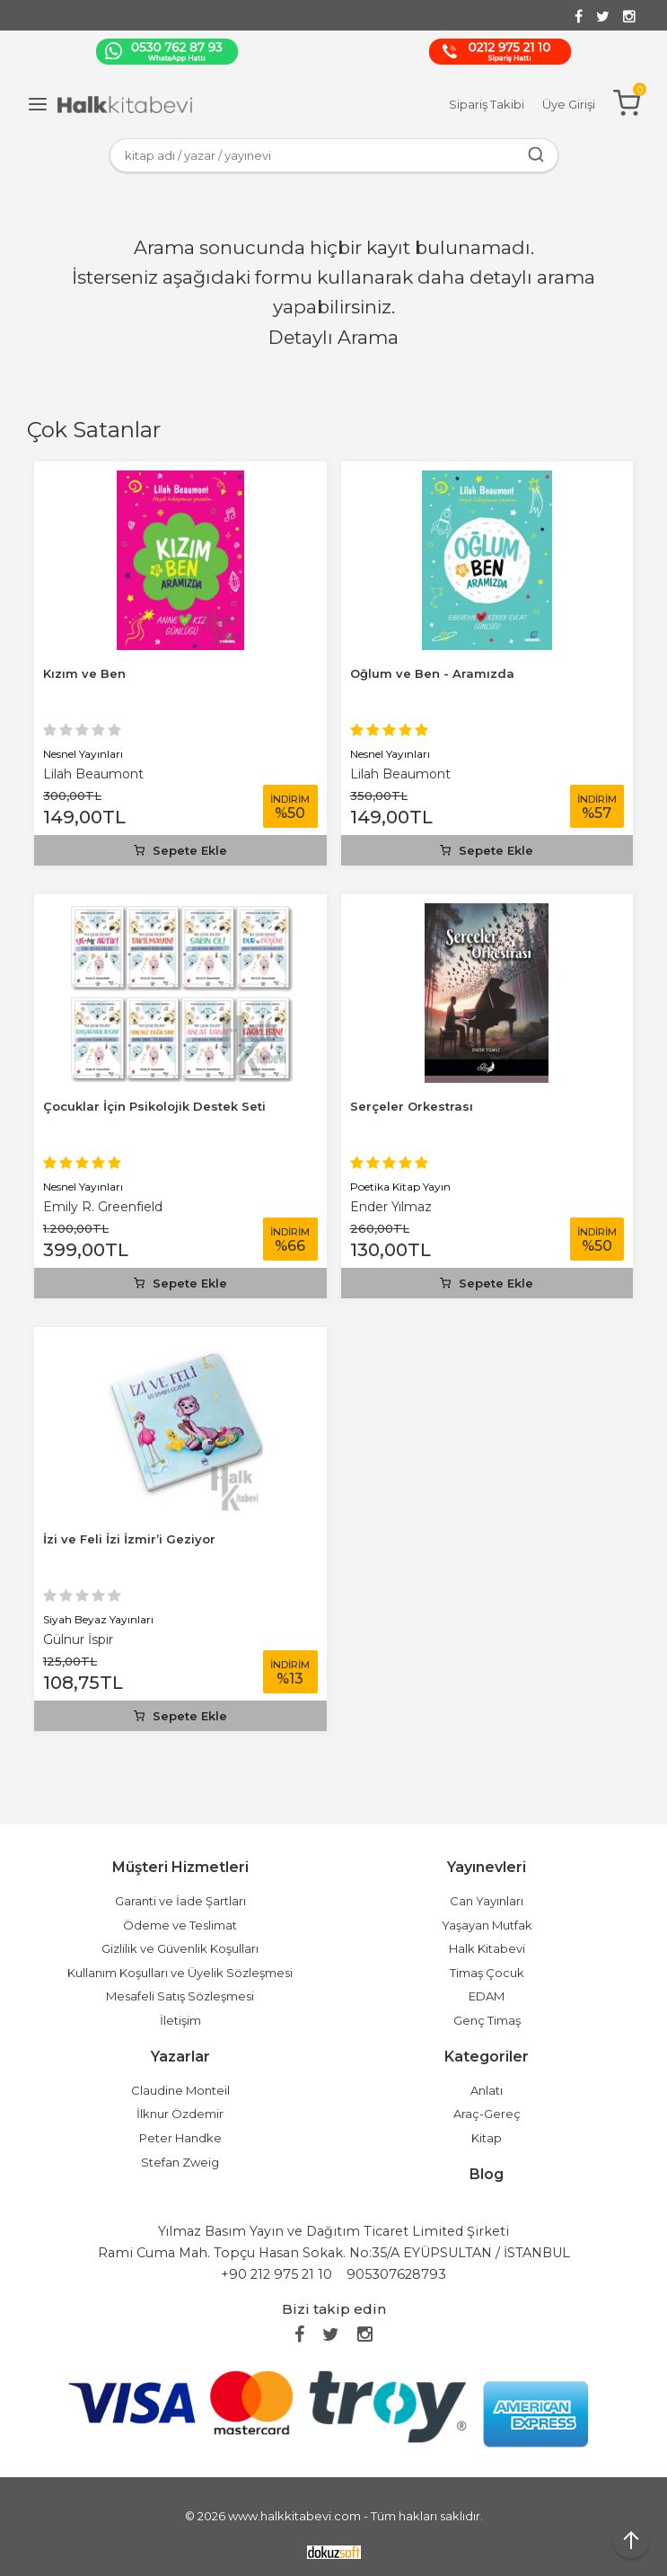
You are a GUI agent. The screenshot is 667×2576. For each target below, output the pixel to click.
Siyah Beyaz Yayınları (98, 1619)
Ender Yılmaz (391, 1207)
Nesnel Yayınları (83, 753)
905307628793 (396, 2274)
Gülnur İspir (78, 1639)
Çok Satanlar (94, 430)
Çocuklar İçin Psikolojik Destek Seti (154, 1106)
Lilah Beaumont (93, 774)
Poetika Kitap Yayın (400, 1186)
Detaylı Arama (333, 337)
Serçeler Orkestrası (411, 1106)
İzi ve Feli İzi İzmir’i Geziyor (129, 1539)
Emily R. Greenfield (102, 1207)
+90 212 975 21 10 (276, 2274)
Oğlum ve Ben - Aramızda (432, 673)
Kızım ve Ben (84, 673)
